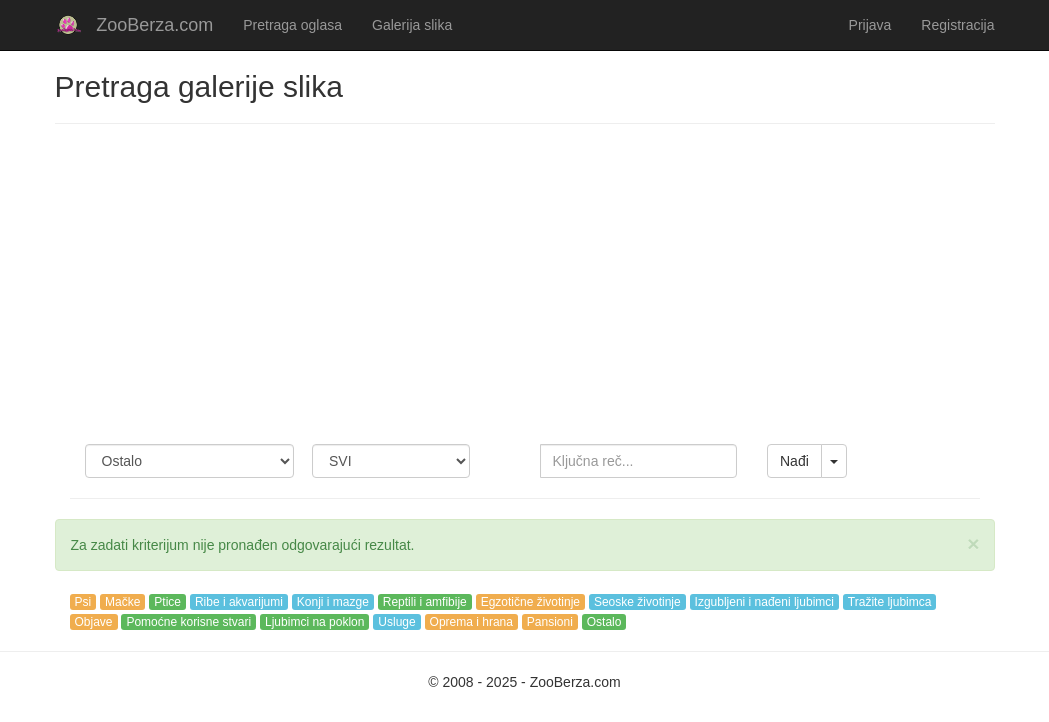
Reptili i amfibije (425, 602)
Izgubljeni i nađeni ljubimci (764, 602)
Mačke (122, 602)
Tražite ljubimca (890, 602)
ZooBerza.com (154, 25)
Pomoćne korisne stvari (188, 622)
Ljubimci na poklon (314, 622)
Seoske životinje (637, 602)
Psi (83, 602)
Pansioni (550, 622)
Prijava (870, 25)
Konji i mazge (333, 602)
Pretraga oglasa (292, 25)
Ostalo (604, 622)
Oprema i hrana (471, 622)
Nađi (794, 461)
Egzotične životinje (530, 602)
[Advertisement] (525, 284)
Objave (94, 622)
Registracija (957, 25)
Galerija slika (412, 25)
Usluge (396, 622)
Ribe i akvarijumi (239, 602)
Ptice (167, 602)
